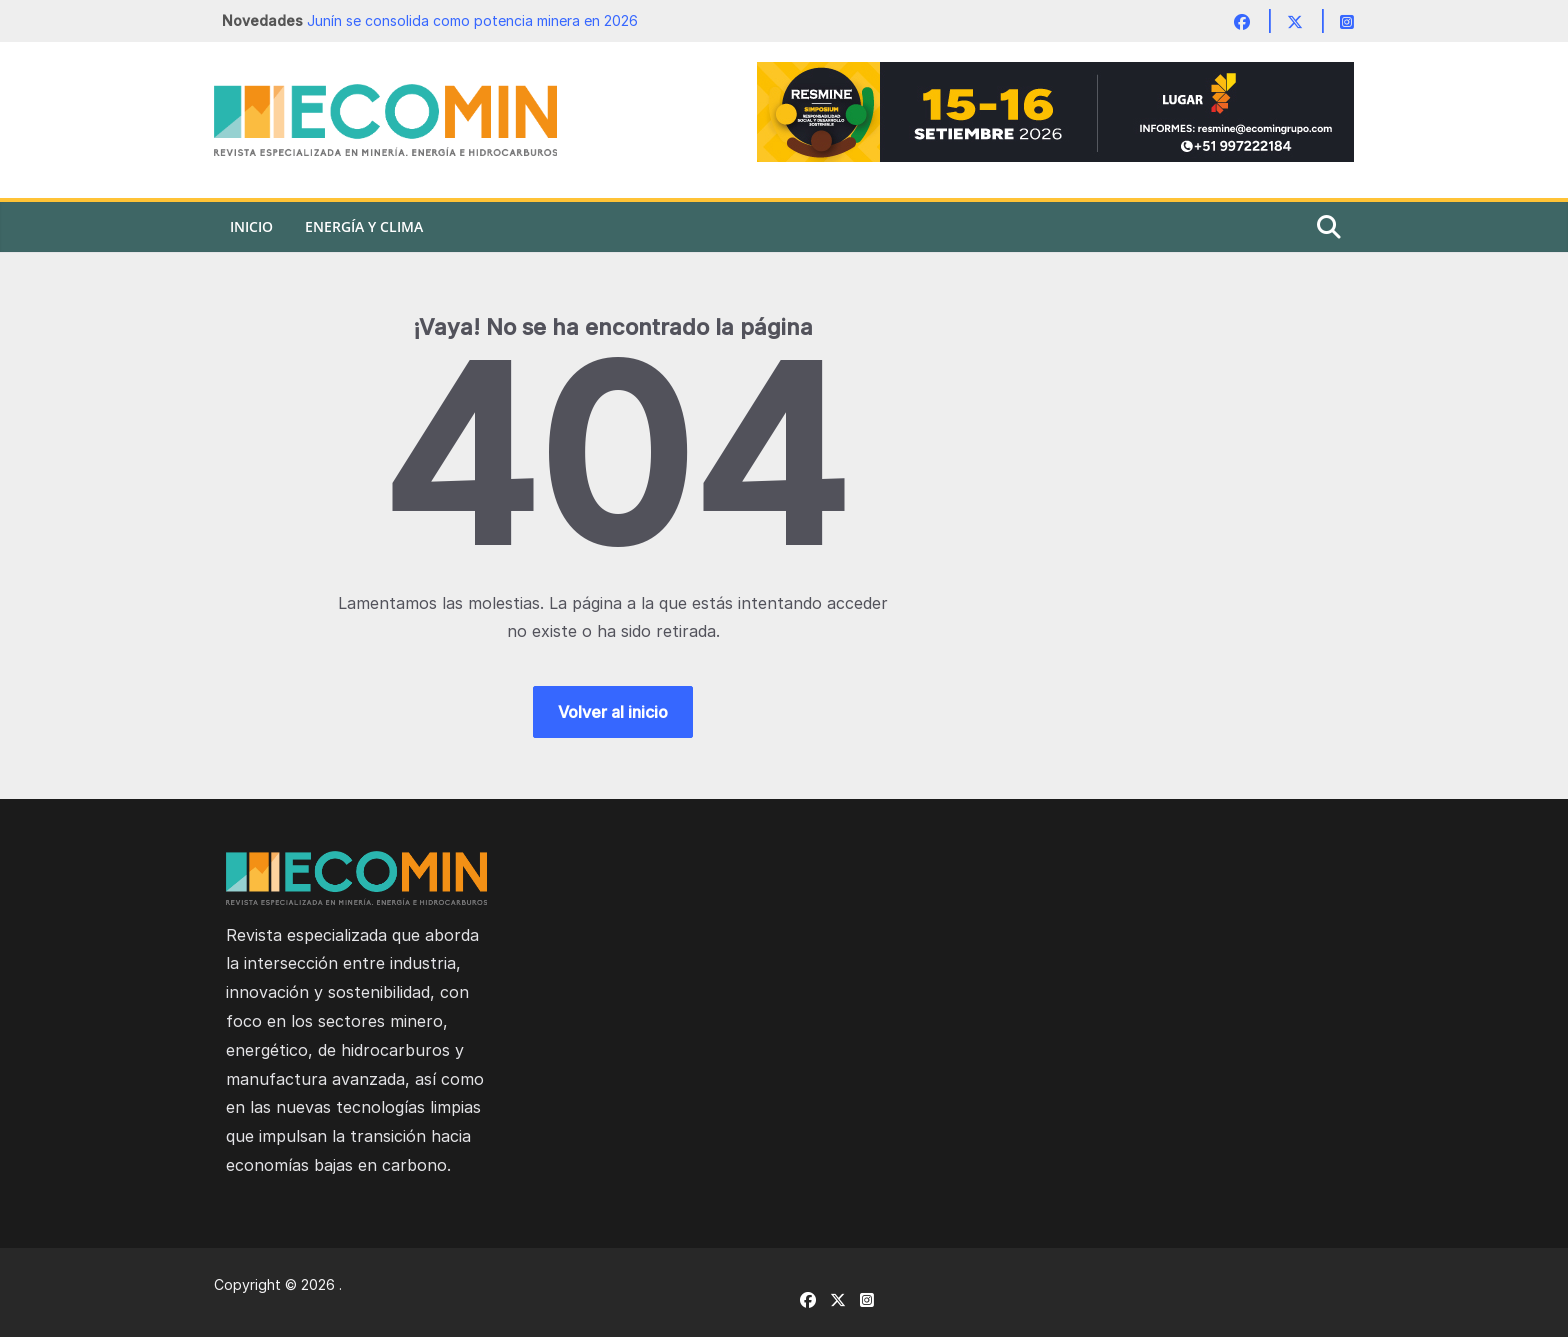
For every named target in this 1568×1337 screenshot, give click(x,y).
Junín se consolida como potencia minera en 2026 (472, 20)
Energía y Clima (364, 226)
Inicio (251, 226)
